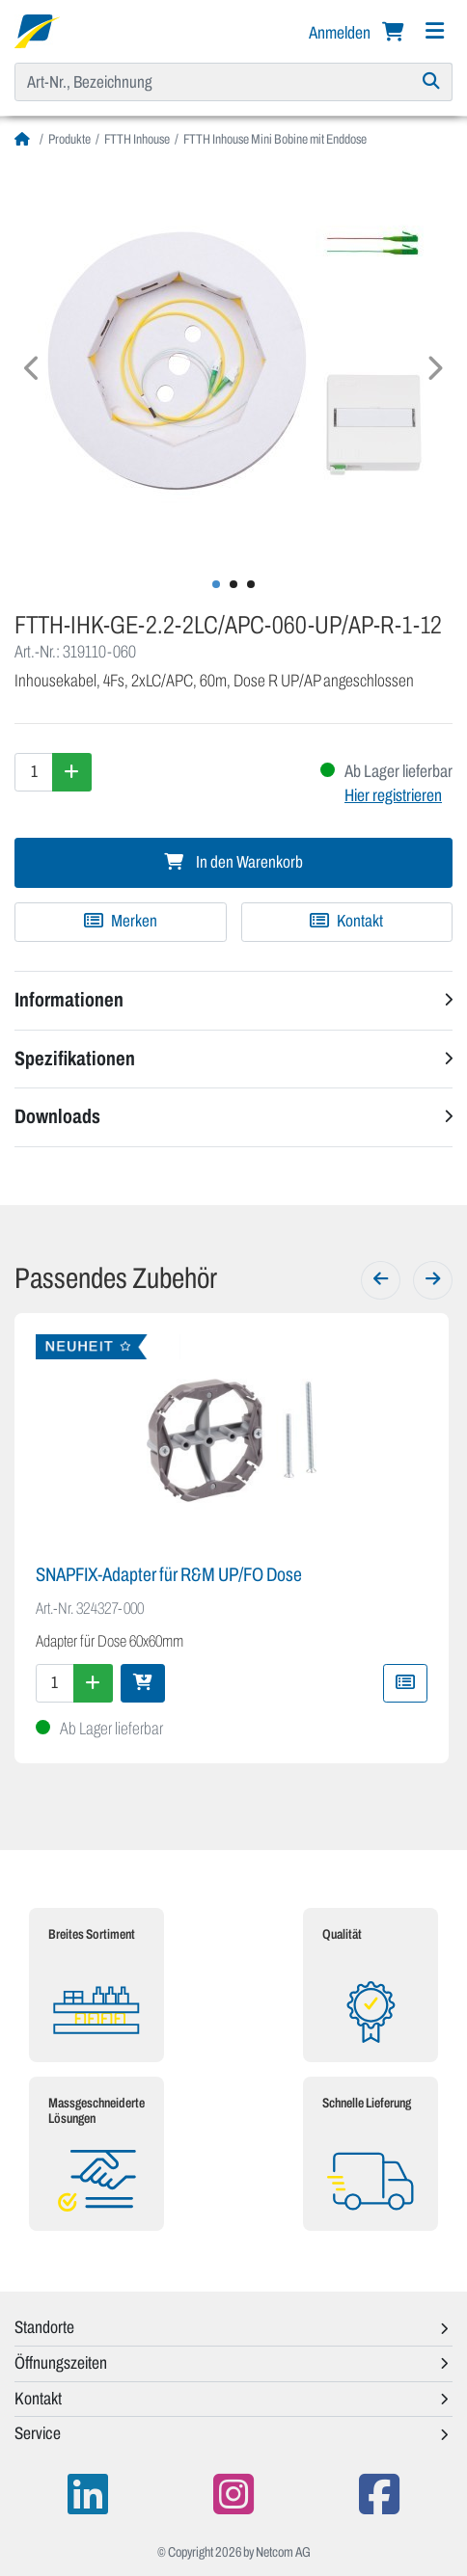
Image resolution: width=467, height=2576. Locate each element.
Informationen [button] (69, 999)
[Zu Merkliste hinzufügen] (120, 921)
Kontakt (346, 921)
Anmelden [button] (341, 32)
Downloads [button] (57, 1116)
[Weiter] (433, 1280)
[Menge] (33, 772)
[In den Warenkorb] (143, 1683)
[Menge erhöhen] (72, 772)
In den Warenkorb (233, 862)
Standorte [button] (44, 2327)
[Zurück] (380, 1280)
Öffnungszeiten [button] (60, 2363)
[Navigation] (434, 31)
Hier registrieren (393, 795)
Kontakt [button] (38, 2398)
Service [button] (37, 2433)
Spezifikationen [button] (74, 1058)
